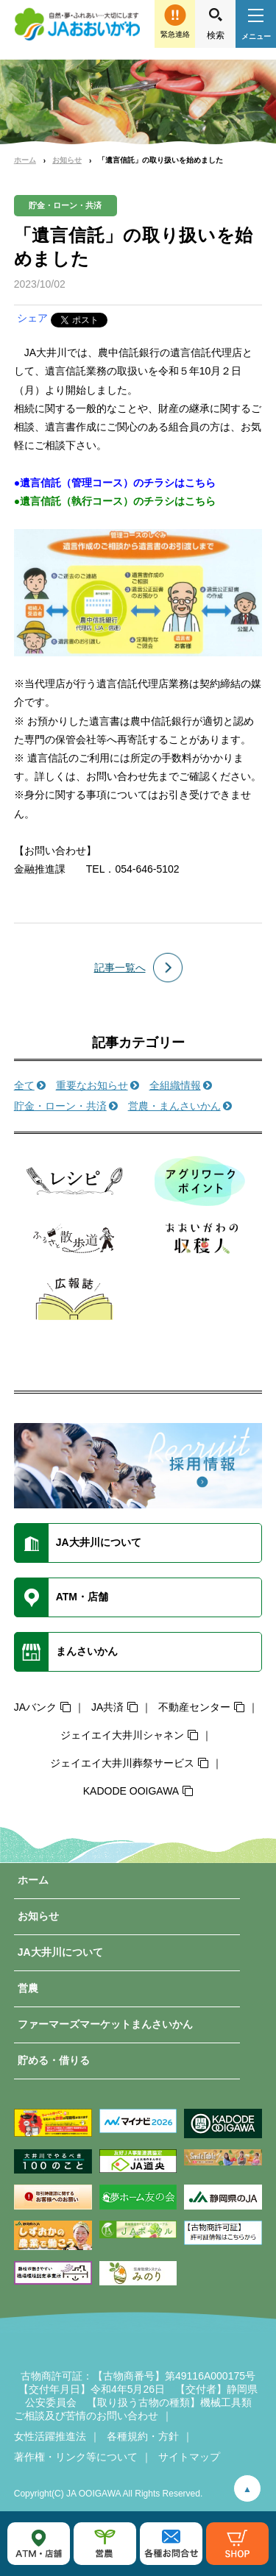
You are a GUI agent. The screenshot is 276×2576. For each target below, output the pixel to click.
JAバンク (35, 1707)
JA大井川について (60, 1952)
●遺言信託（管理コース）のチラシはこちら (115, 483)
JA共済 (107, 1707)
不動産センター (194, 1707)
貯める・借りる (54, 2060)
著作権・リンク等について (76, 2457)
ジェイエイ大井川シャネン (122, 1735)
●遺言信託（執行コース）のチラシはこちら (115, 501)
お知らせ (67, 160)
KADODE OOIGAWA (131, 1791)
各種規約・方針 (143, 2436)
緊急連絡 (175, 34)
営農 (28, 1988)
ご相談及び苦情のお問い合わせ (86, 2415)
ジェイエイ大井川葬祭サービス (122, 1763)
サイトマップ (189, 2457)
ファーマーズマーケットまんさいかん (105, 2024)
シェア (32, 318)
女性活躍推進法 (50, 2436)
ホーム (25, 160)
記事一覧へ (120, 967)
